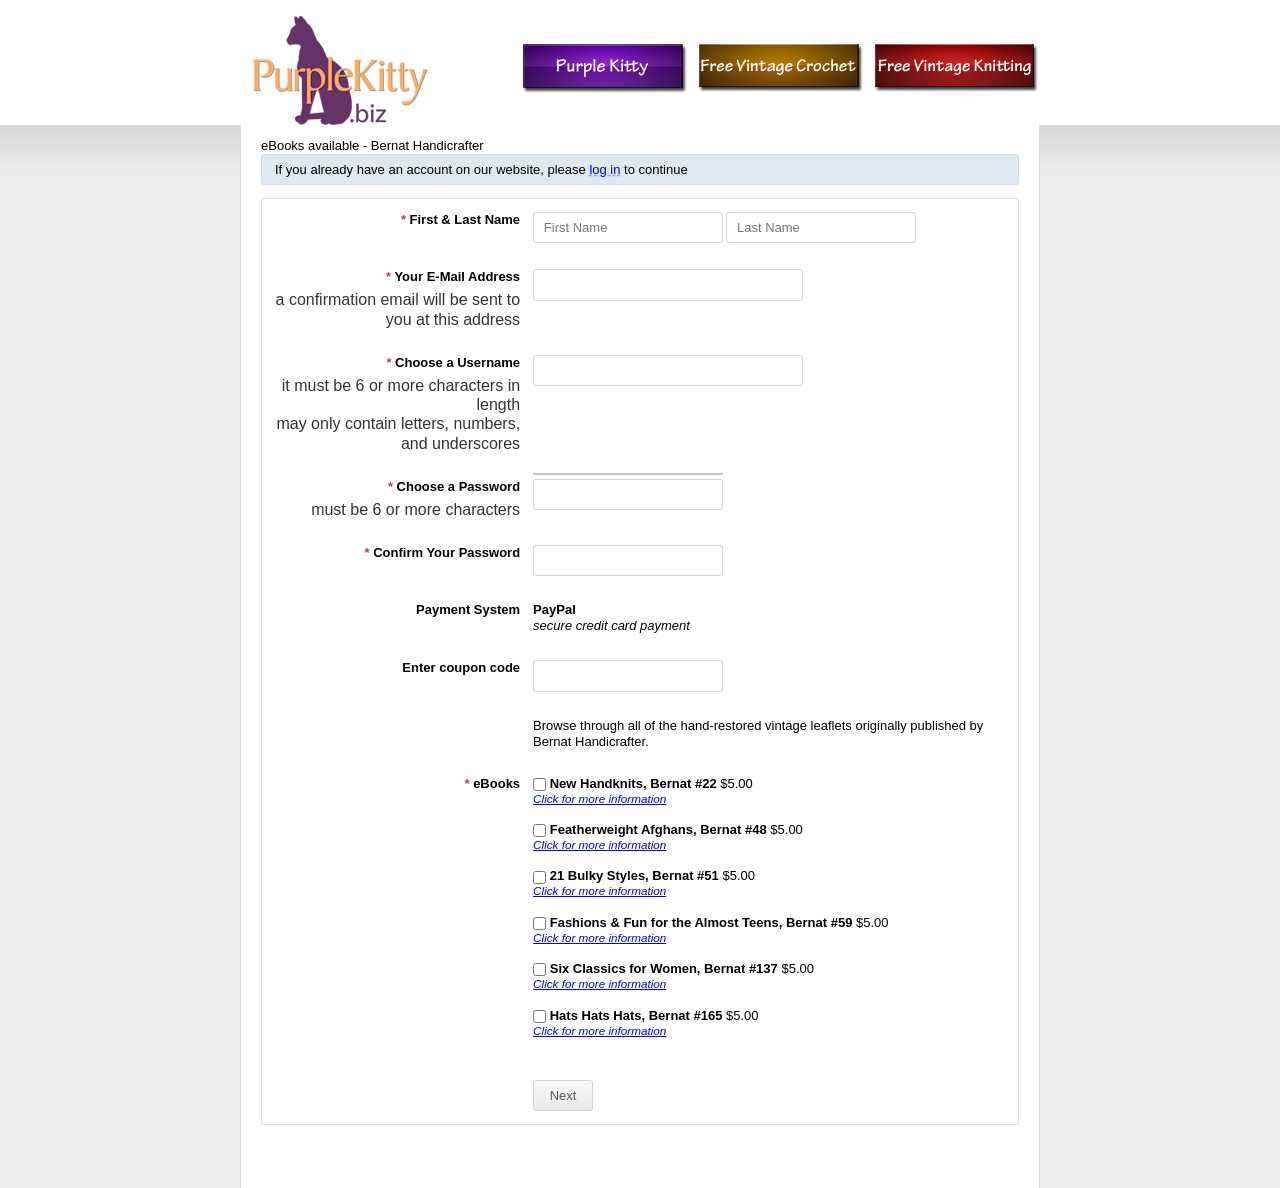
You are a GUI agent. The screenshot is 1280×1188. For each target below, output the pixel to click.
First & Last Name (460, 219)
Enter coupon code (461, 667)
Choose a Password (454, 486)
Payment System (468, 609)
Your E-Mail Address (453, 276)
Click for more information (599, 798)
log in (604, 169)
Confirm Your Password (443, 552)
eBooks (492, 783)
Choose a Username (453, 362)
